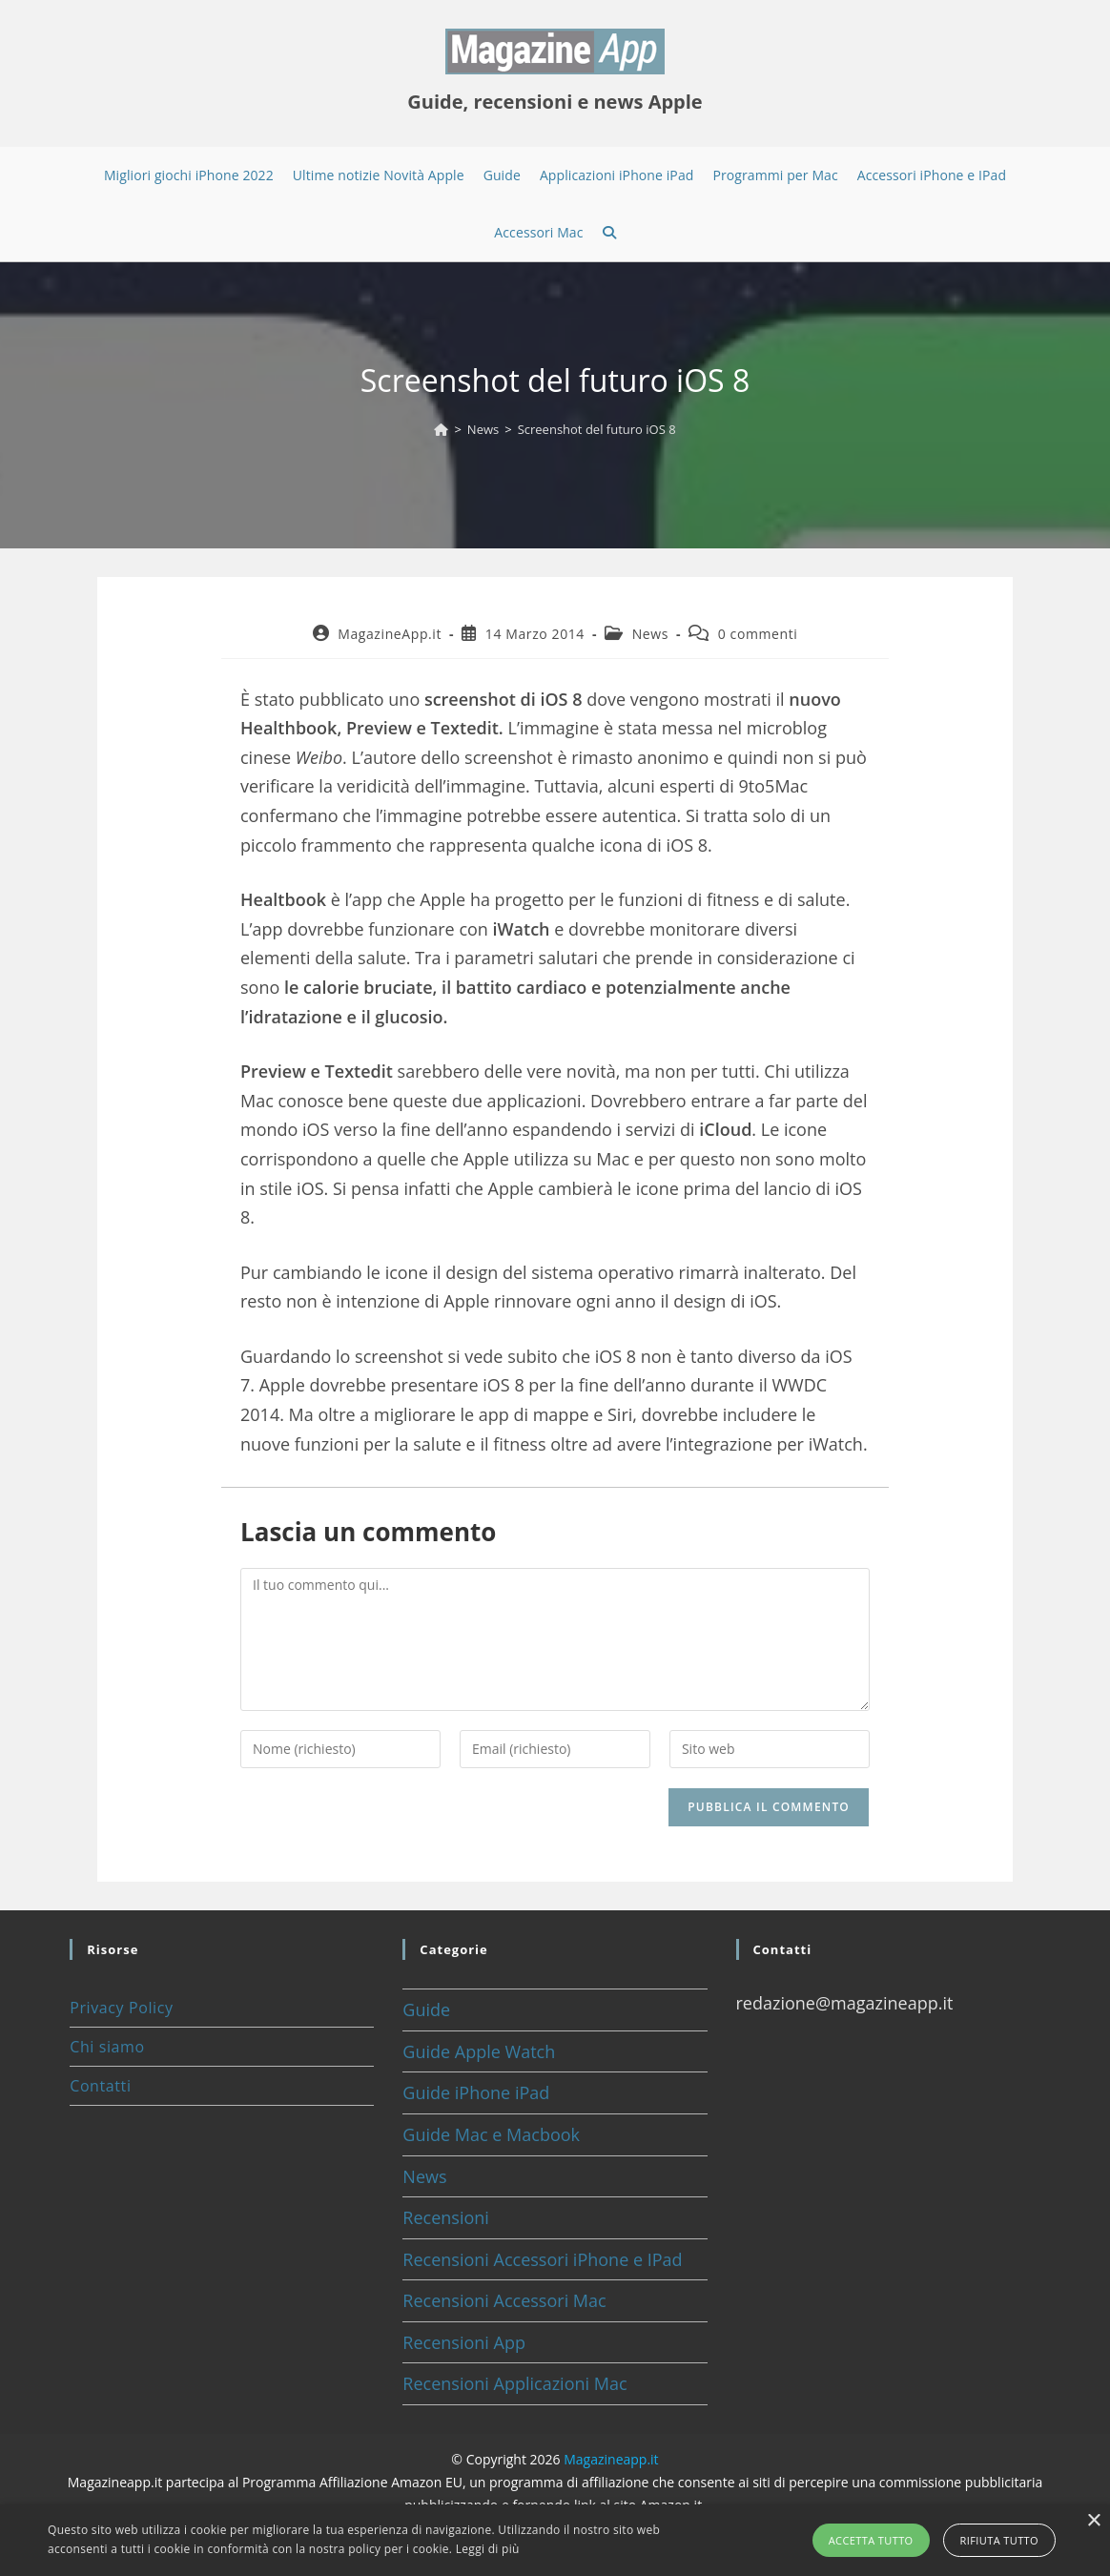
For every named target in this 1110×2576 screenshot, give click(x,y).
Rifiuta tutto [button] (999, 2540)
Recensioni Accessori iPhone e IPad (542, 2259)
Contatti (100, 2085)
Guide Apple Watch (478, 2051)
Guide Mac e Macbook (491, 2134)
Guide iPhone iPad (475, 2092)
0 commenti (758, 634)
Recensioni (445, 2217)
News (650, 634)
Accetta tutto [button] (871, 2540)
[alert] (555, 2540)
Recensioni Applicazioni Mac (514, 2383)
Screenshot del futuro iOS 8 (597, 429)
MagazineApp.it (390, 634)
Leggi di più (488, 2549)
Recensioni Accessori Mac (504, 2300)
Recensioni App (463, 2342)
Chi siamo (107, 2046)
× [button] (1093, 2521)
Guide (426, 2009)
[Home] (441, 429)
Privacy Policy (121, 2007)
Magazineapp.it (611, 2459)
